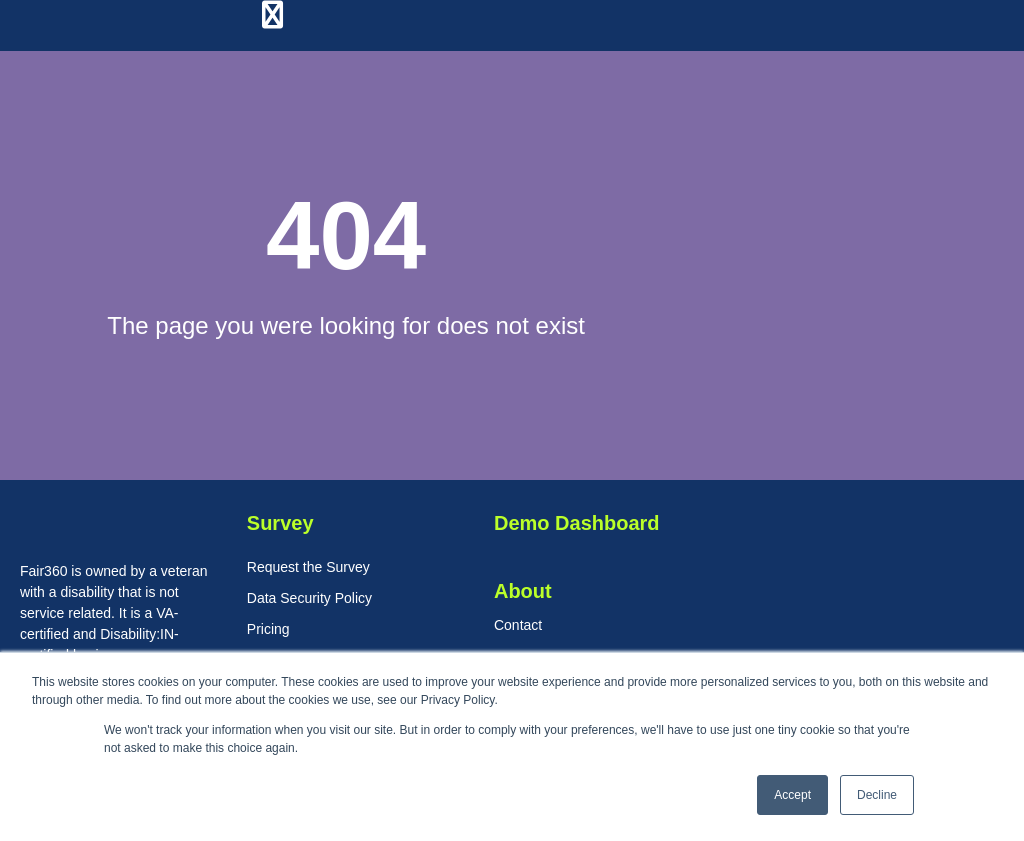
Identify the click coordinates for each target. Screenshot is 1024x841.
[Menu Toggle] (272, 16)
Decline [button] (877, 795)
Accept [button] (792, 795)
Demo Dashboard (577, 523)
